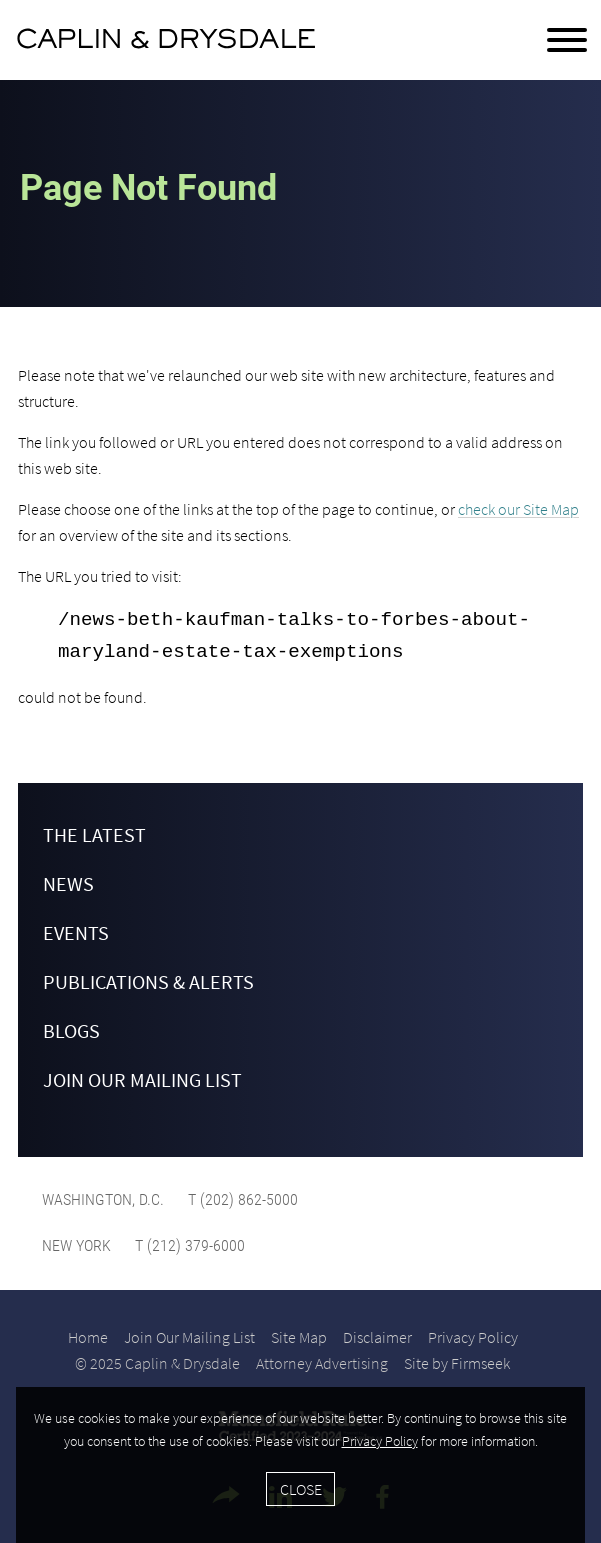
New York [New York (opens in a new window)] (76, 1245)
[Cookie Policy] (300, 1465)
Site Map (299, 1337)
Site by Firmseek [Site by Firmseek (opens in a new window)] (457, 1363)
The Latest (94, 834)
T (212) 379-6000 (188, 1245)
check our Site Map (518, 509)
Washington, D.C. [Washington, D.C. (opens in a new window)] (103, 1199)
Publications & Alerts (148, 981)
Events (76, 932)
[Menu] (567, 41)
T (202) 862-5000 (241, 1199)
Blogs (71, 1030)
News (68, 883)
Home (88, 1337)
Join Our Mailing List (142, 1079)
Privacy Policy (473, 1337)
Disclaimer (377, 1337)
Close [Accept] (301, 1489)
